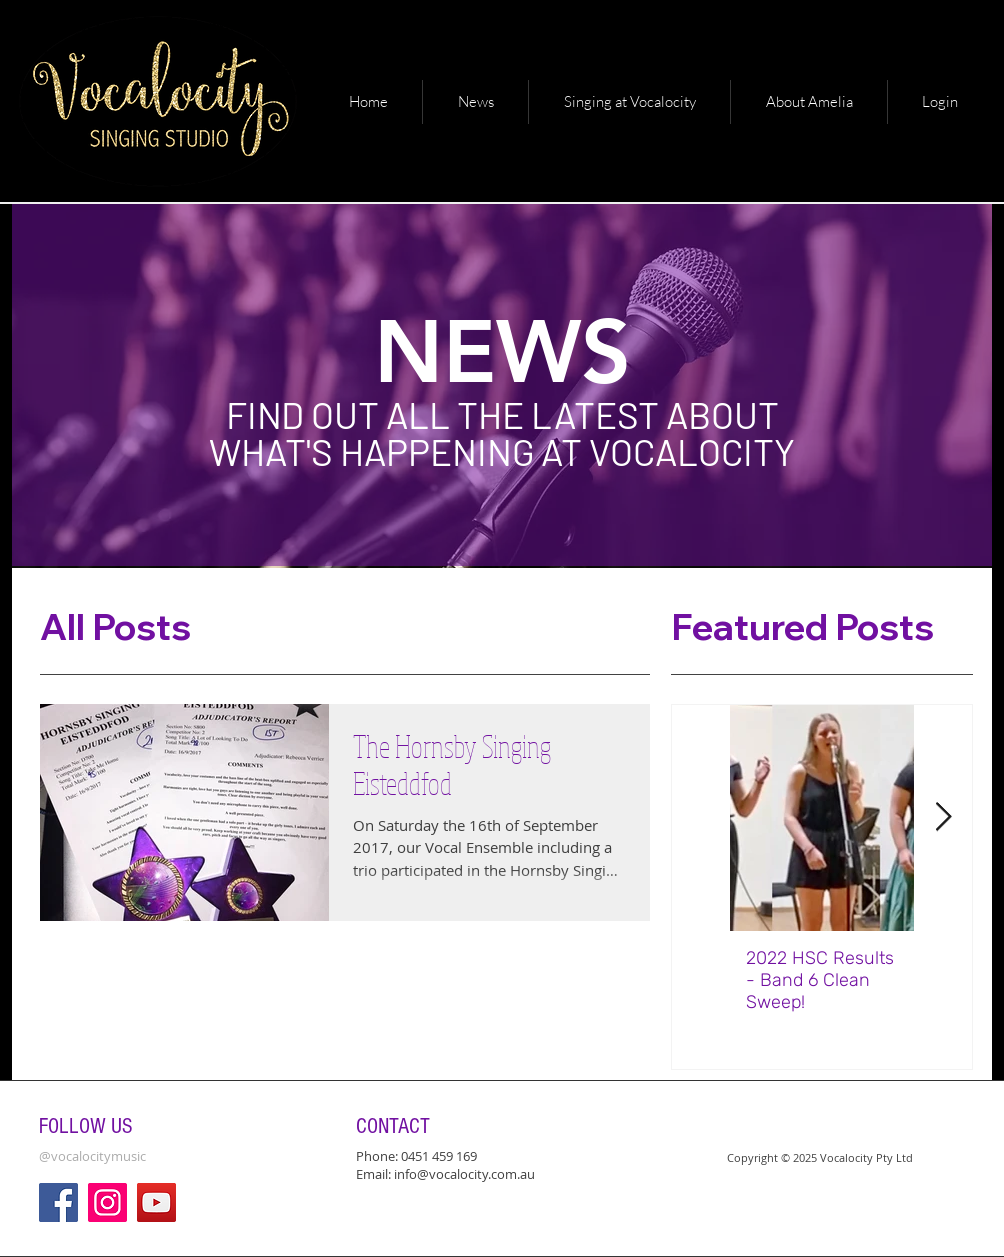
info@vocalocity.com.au (464, 1174)
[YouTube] (156, 1202)
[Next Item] (943, 818)
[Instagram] (107, 1202)
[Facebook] (58, 1202)
